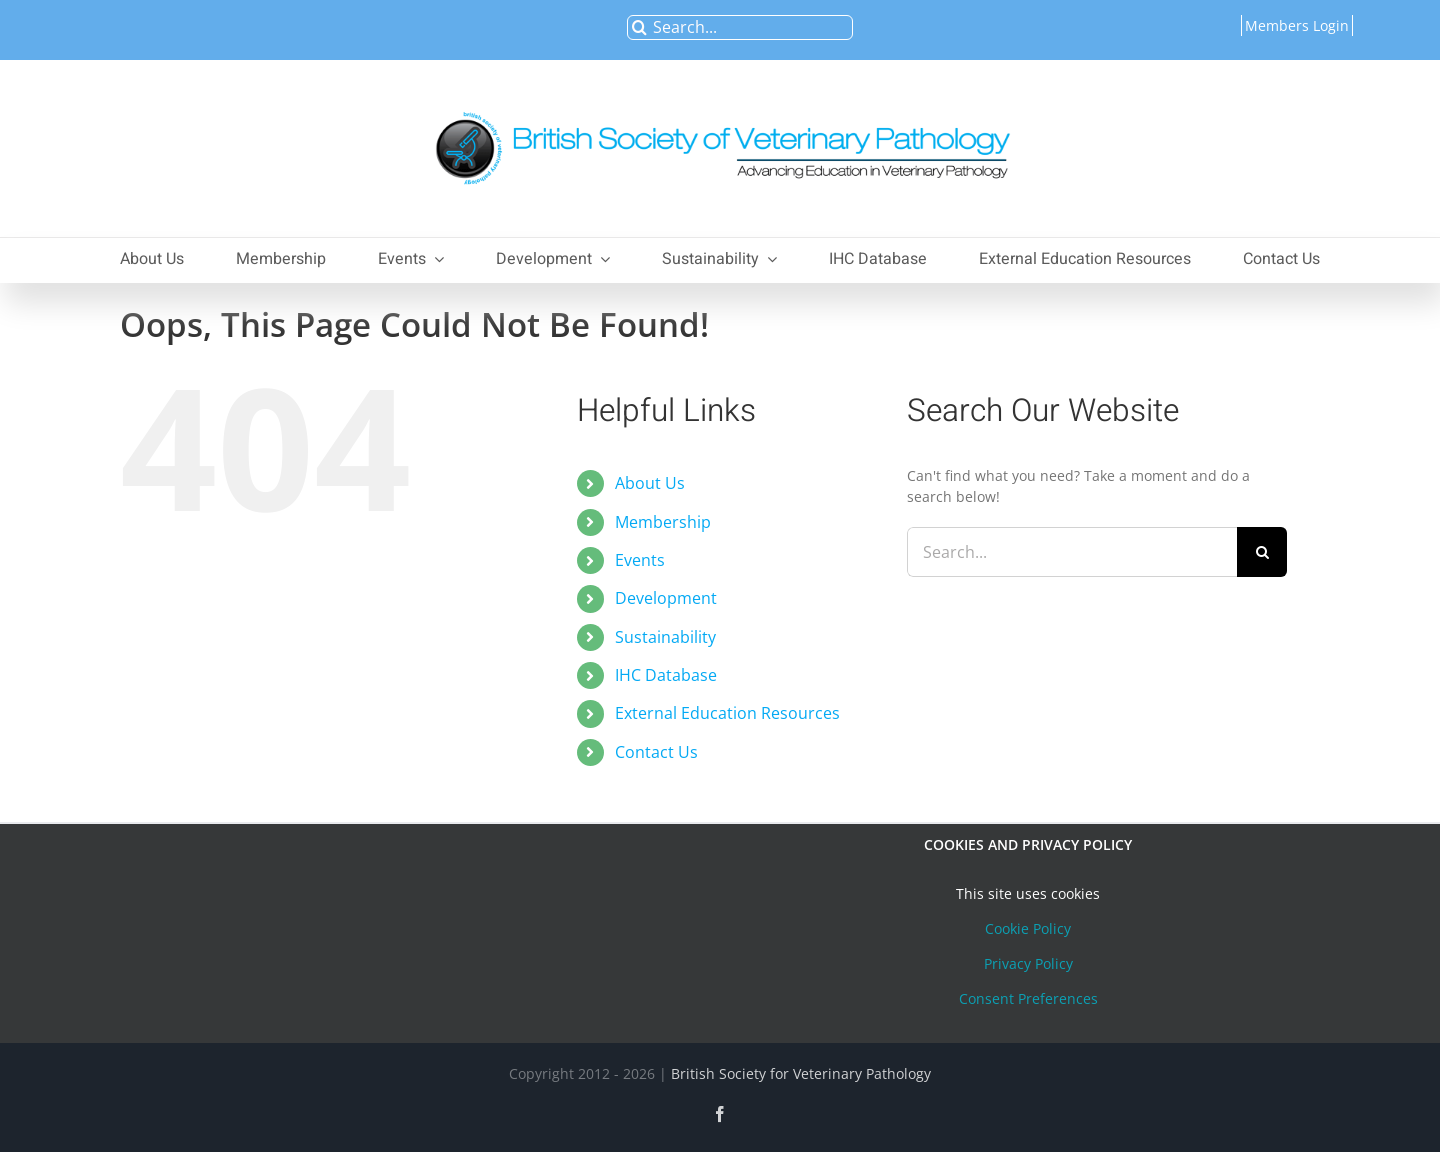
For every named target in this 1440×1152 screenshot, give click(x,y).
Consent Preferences (1028, 998)
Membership (663, 522)
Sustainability (665, 637)
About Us (650, 483)
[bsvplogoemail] (720, 101)
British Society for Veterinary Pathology (801, 1073)
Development (666, 598)
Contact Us (656, 752)
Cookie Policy (1028, 928)
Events (640, 560)
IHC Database (666, 675)
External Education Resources (727, 713)
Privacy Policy (1028, 963)
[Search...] (739, 27)
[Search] (639, 27)
